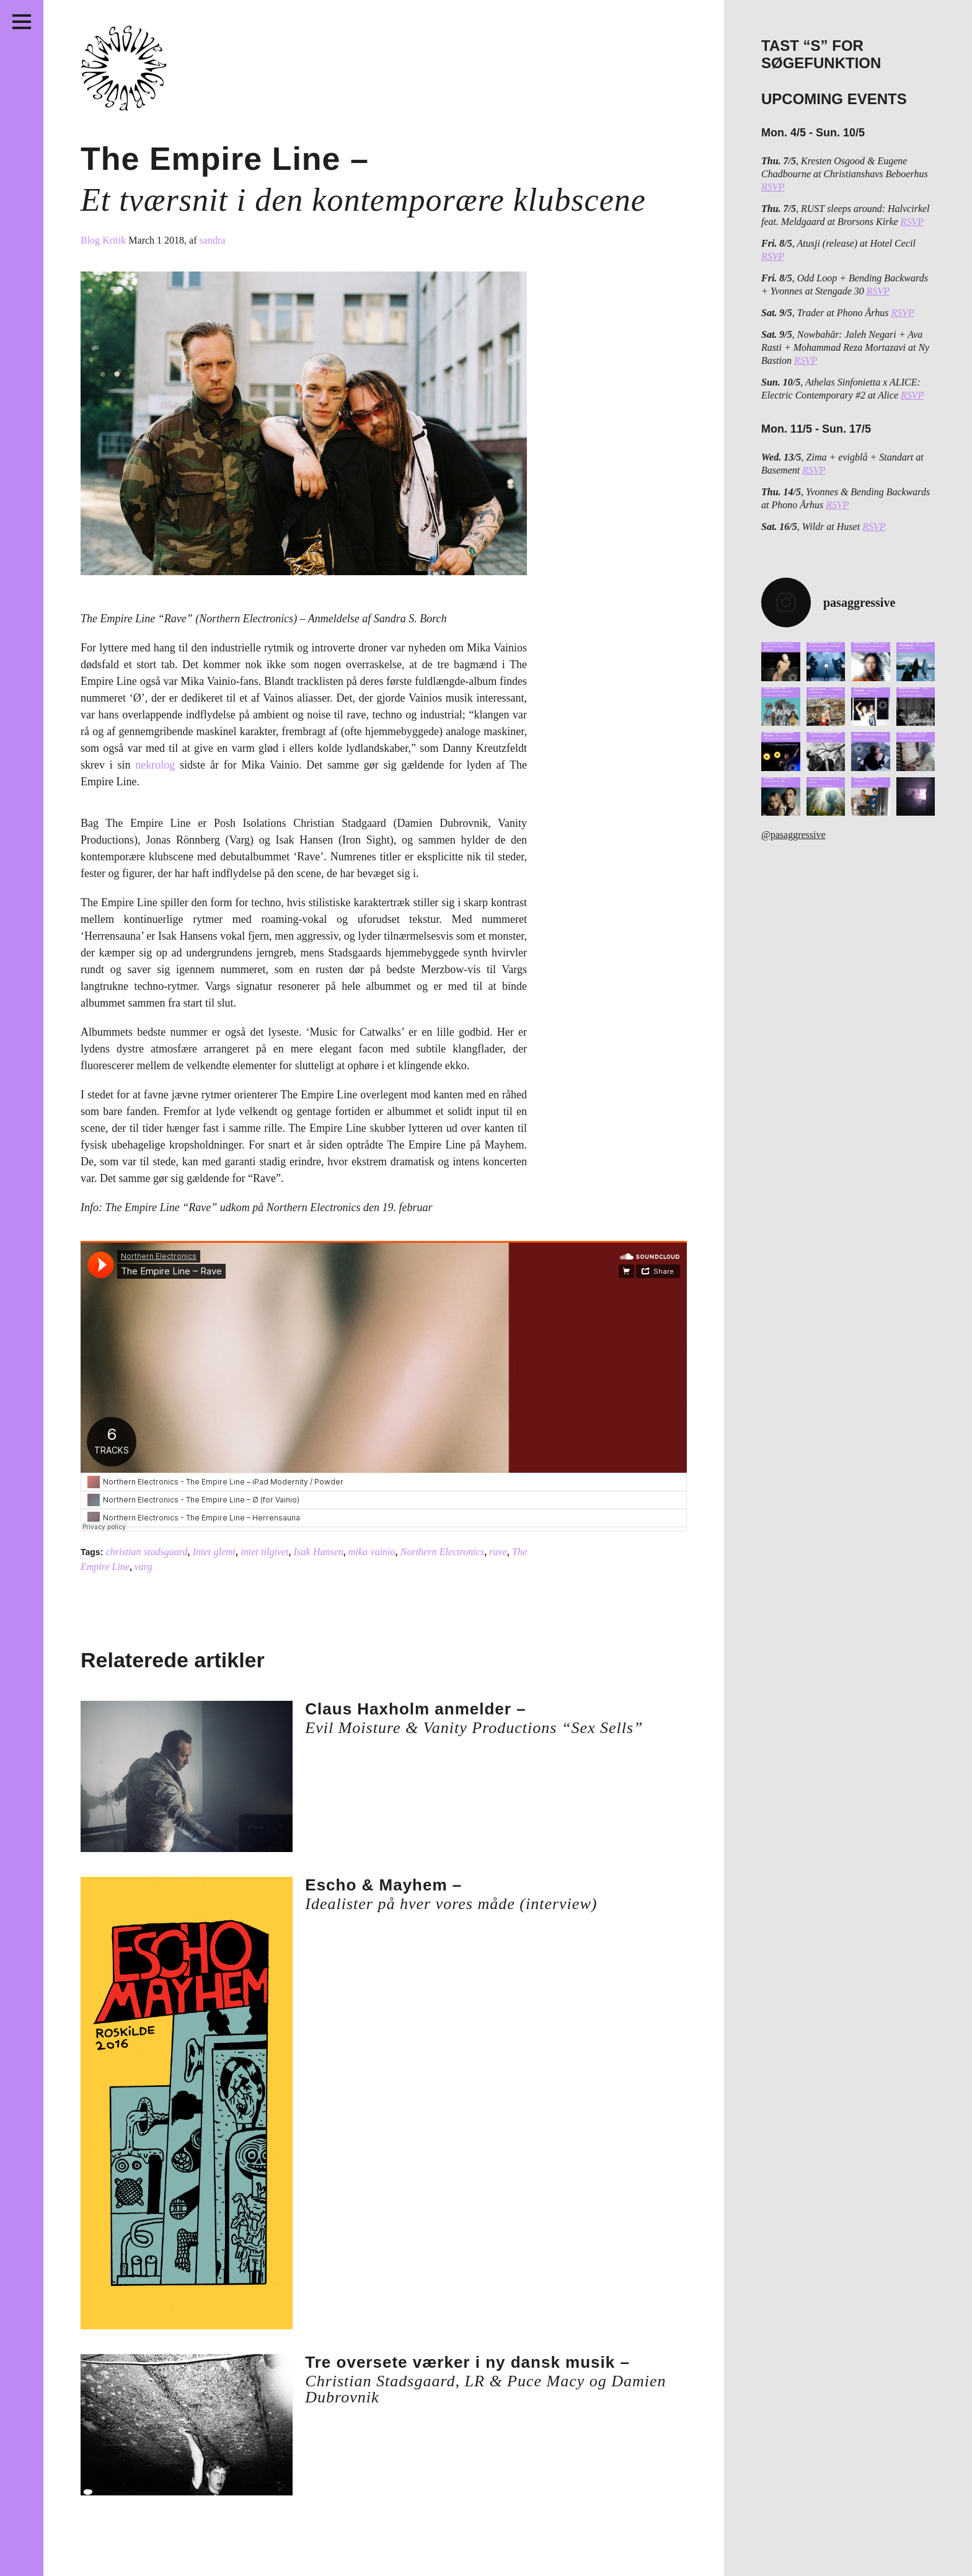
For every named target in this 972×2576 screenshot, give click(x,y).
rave (497, 1551)
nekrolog (155, 765)
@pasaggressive (793, 834)
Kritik (115, 240)
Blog (91, 240)
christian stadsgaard (147, 1551)
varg (143, 1566)
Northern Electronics (442, 1551)
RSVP (772, 187)
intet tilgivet (264, 1551)
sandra (213, 240)
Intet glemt (214, 1551)
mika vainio (371, 1551)
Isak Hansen (318, 1551)
